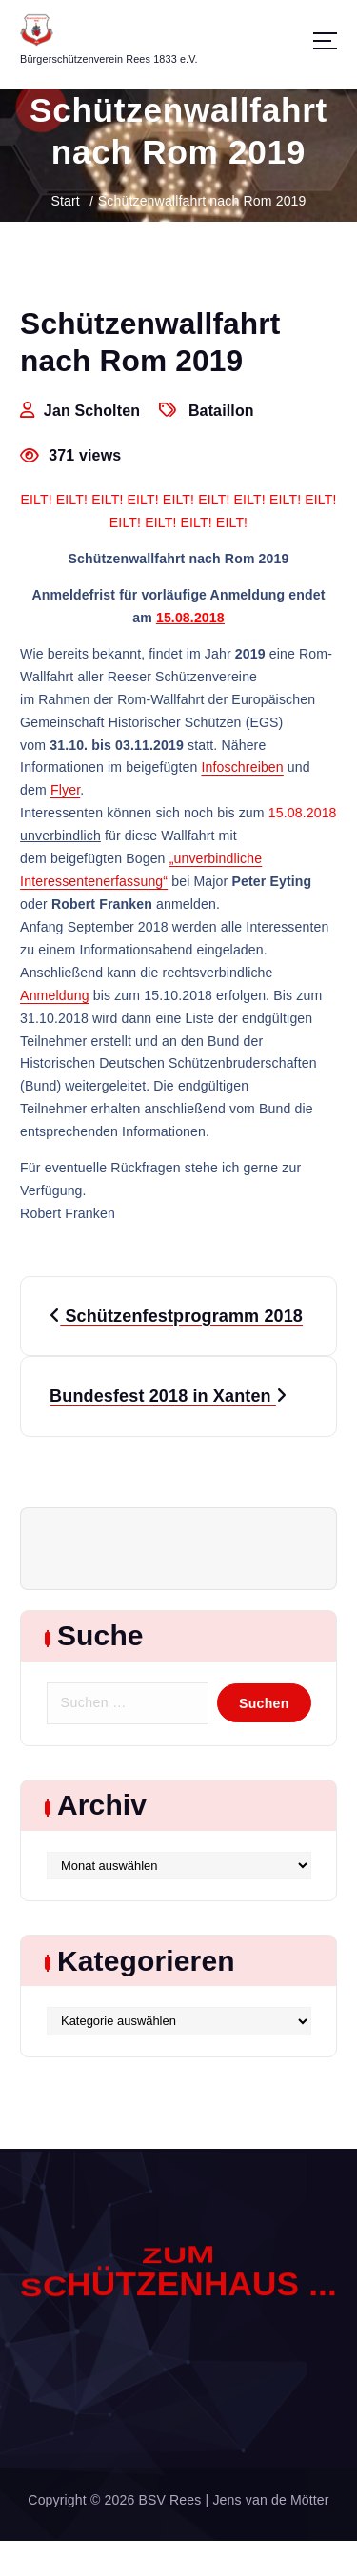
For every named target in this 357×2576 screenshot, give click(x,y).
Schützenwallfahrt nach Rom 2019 (202, 200)
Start (64, 200)
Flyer (65, 790)
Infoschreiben (242, 768)
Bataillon (221, 411)
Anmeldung (54, 995)
